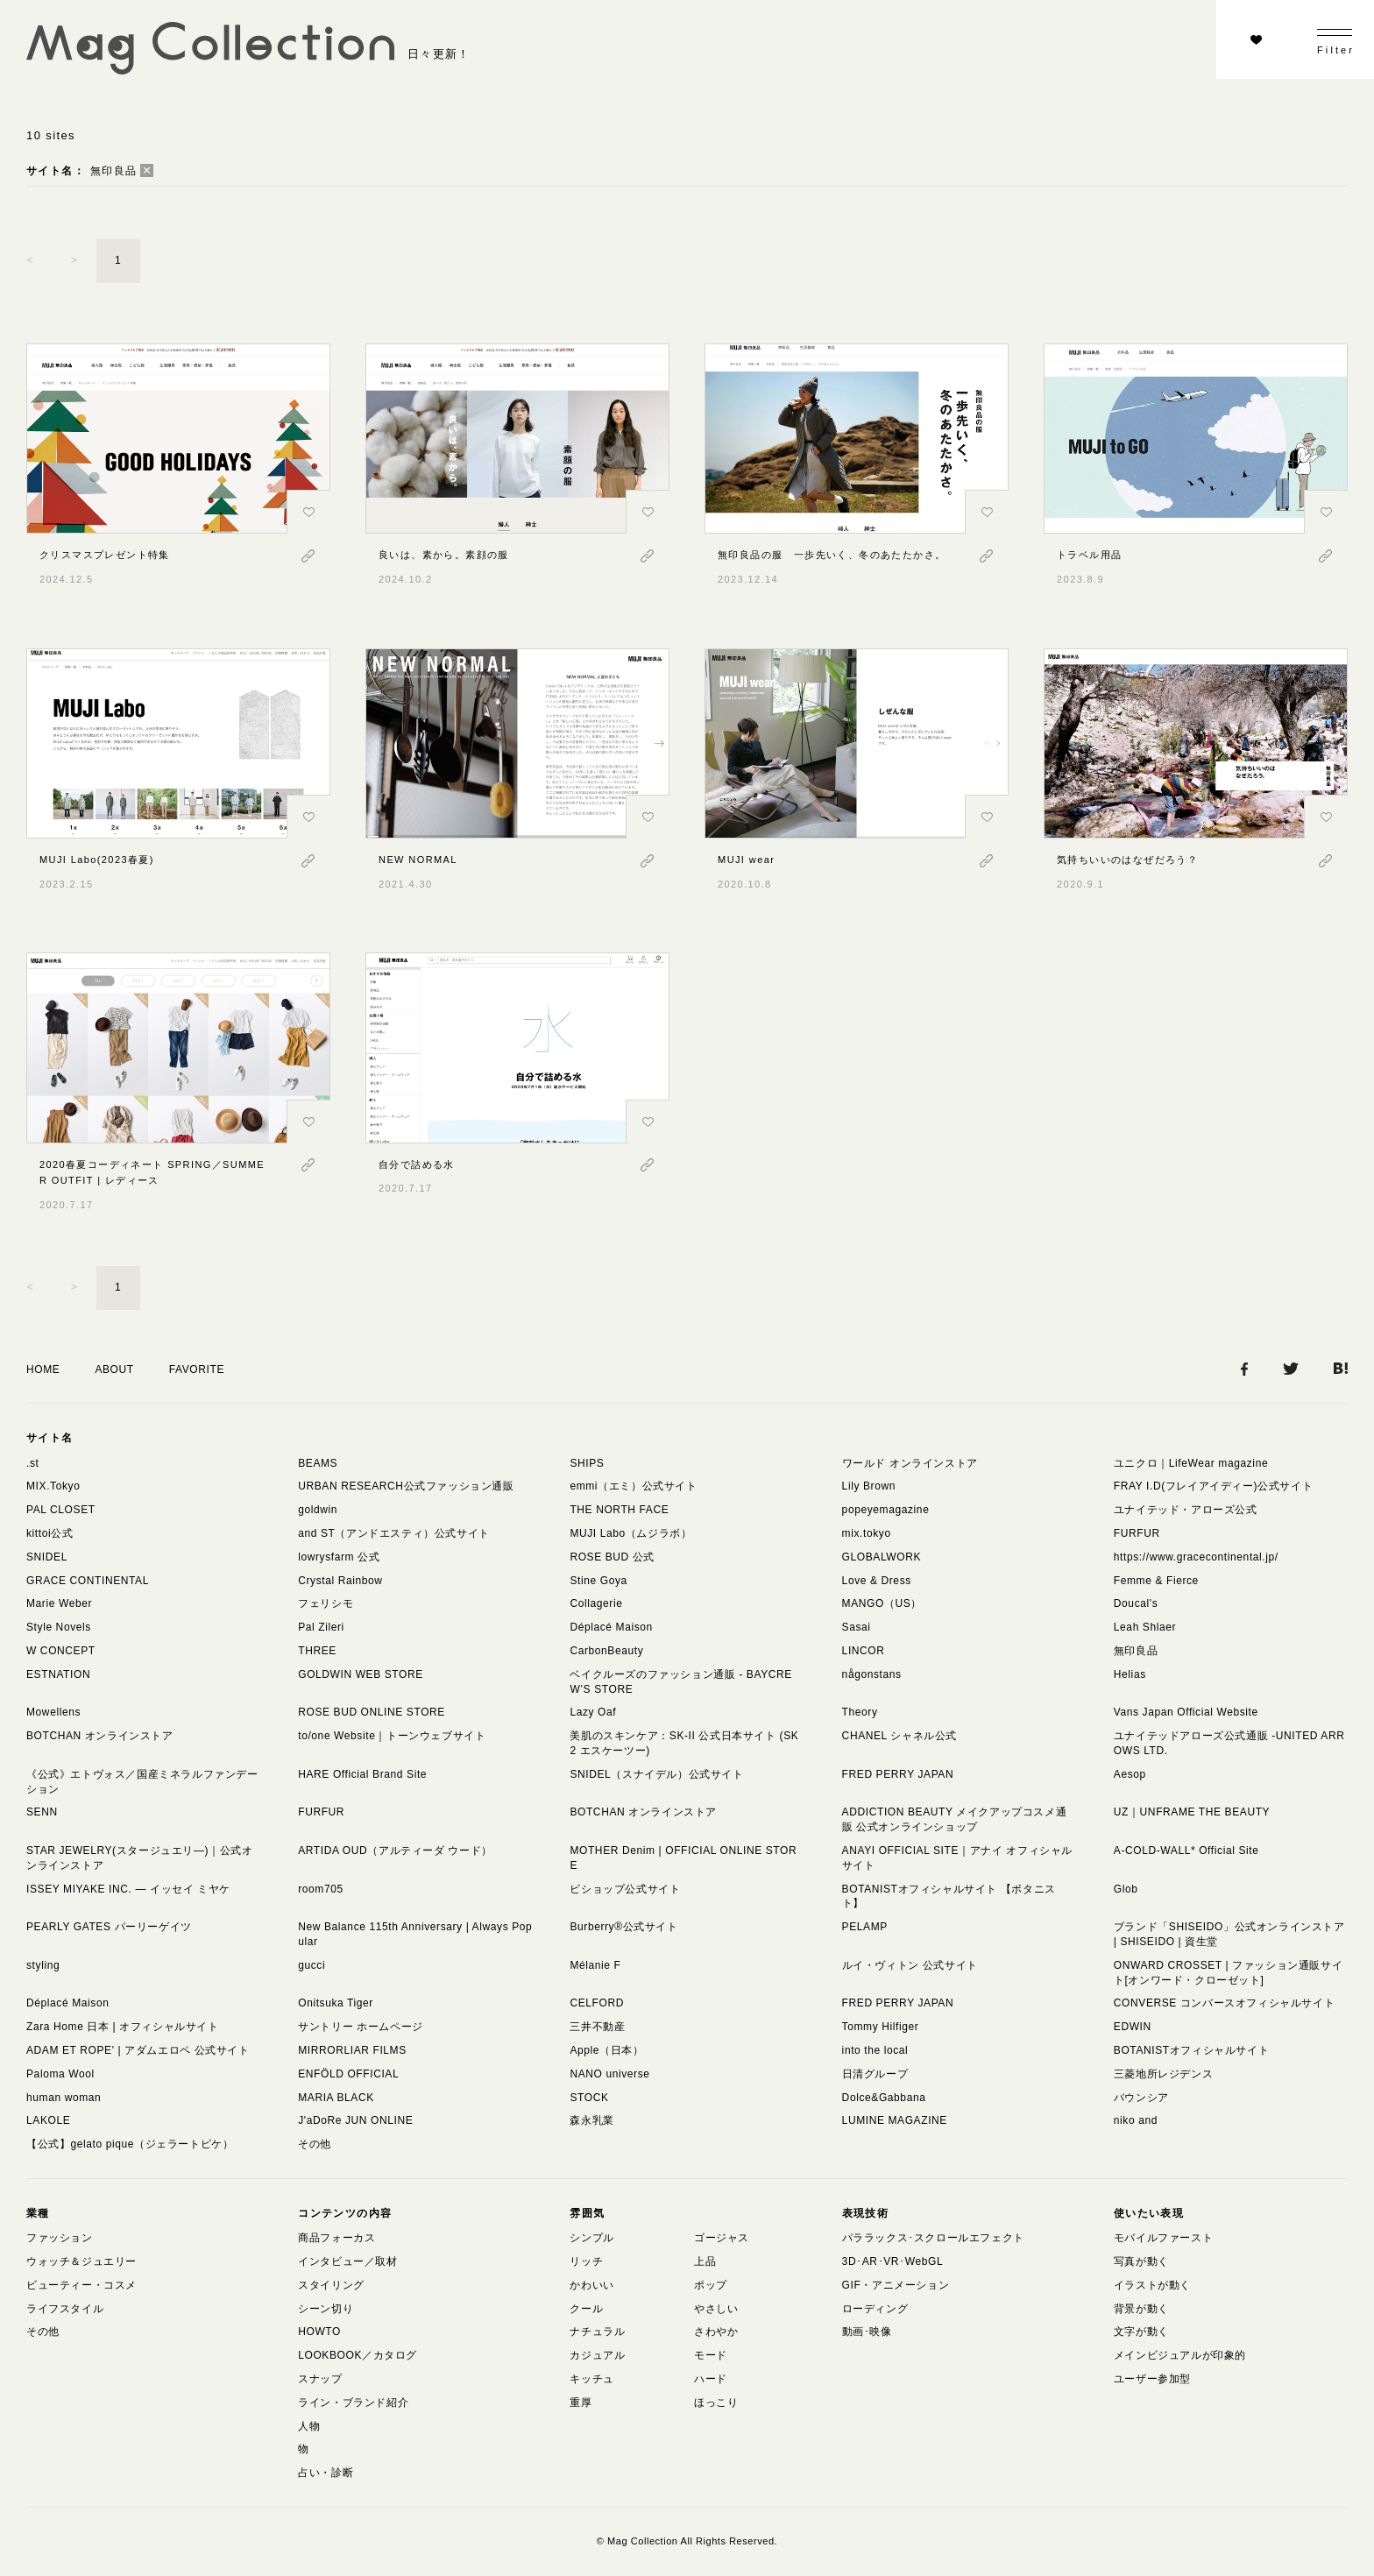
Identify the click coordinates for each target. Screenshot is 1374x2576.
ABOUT (114, 1369)
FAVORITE (196, 1369)
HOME (43, 1369)
